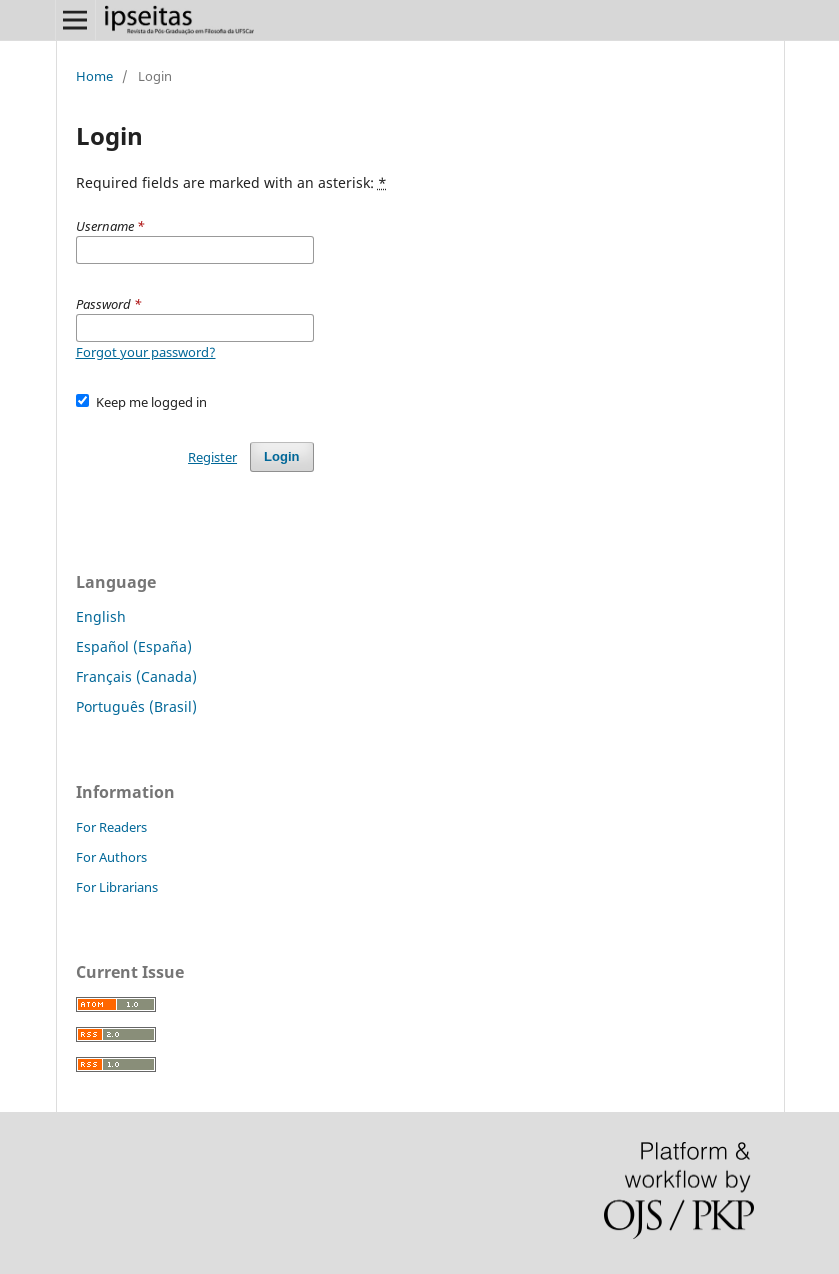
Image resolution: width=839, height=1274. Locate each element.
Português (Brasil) (136, 706)
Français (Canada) (136, 676)
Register (212, 457)
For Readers (111, 827)
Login (281, 456)
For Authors (111, 857)
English (101, 616)
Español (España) (134, 646)
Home (94, 76)
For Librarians (117, 887)
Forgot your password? (146, 352)
